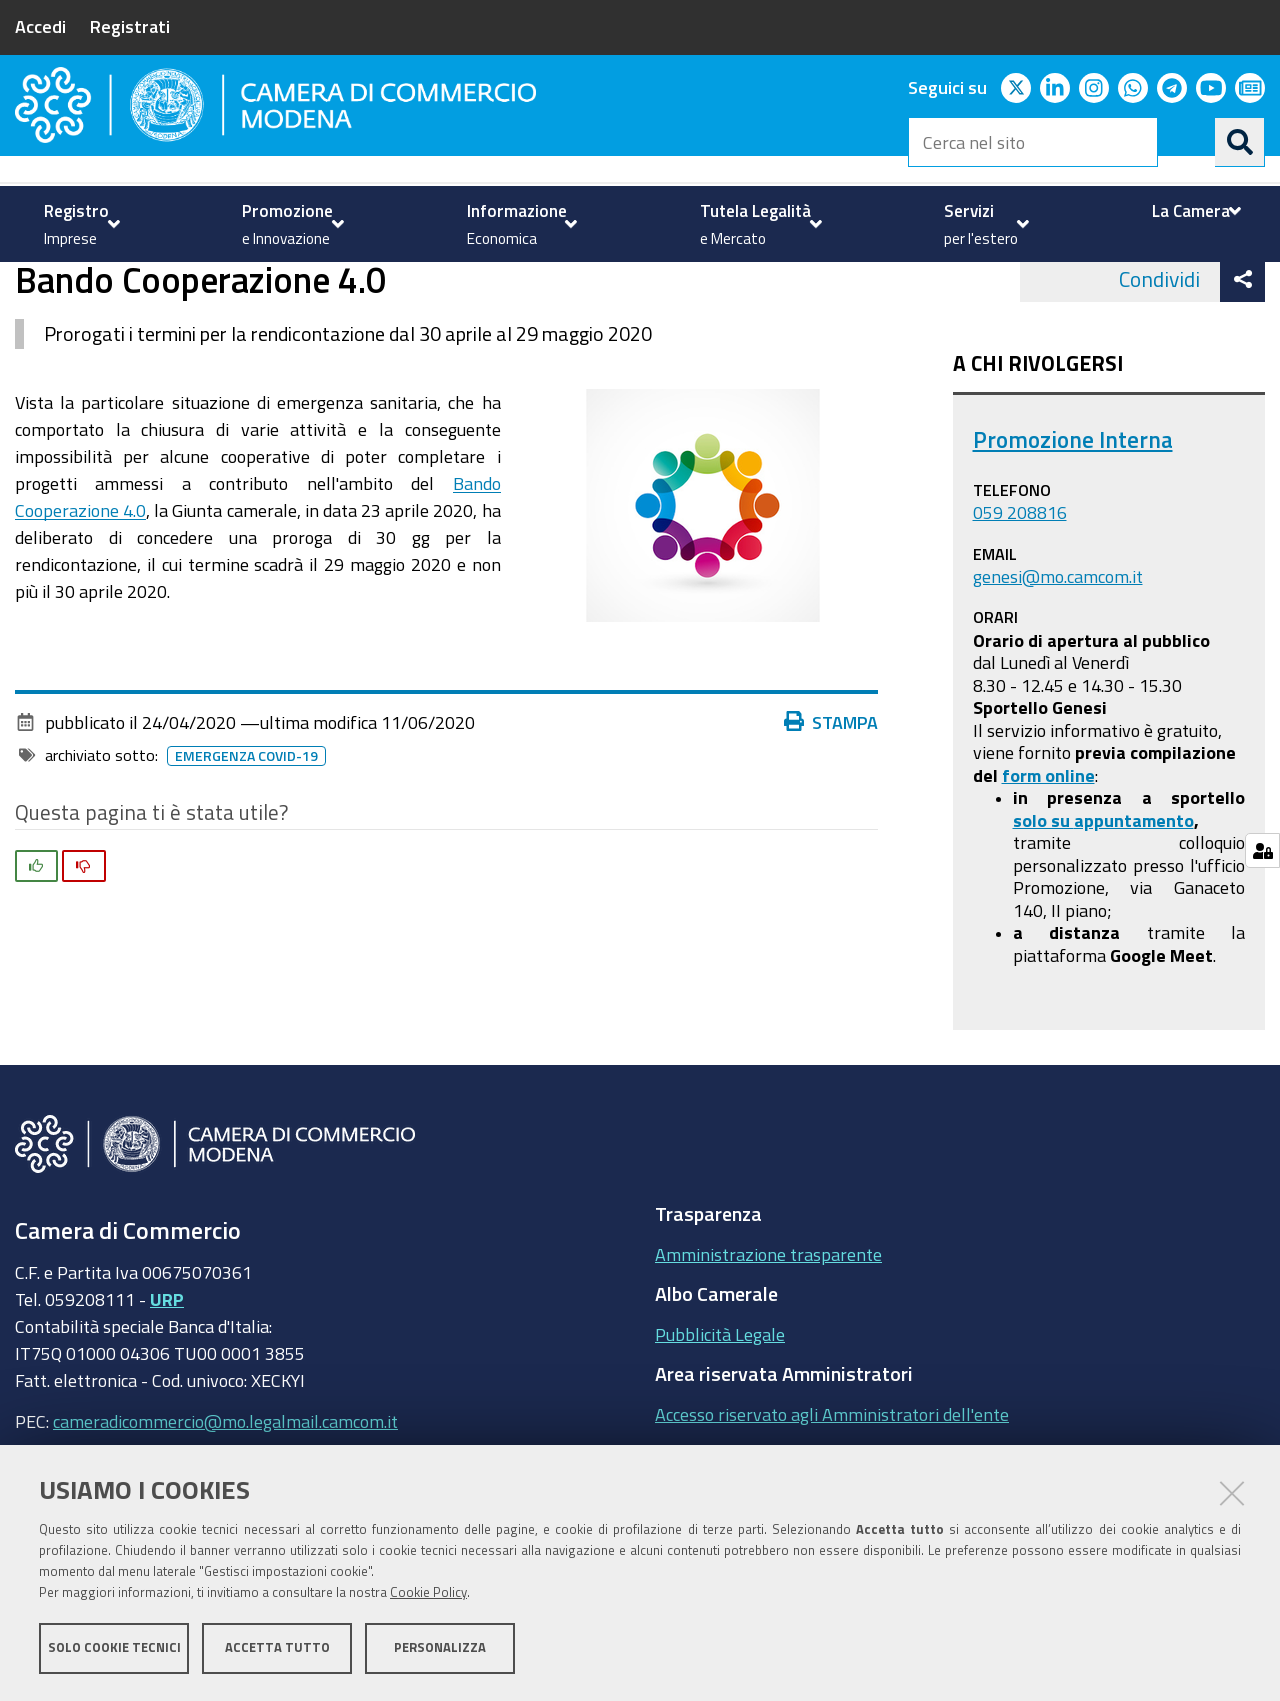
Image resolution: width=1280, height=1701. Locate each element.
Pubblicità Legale (720, 1413)
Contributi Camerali (245, 283)
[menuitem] (79, 224)
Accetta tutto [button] (277, 1648)
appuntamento (1134, 899)
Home (28, 283)
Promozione (101, 283)
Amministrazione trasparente (768, 1333)
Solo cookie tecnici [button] (114, 1648)
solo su (1043, 899)
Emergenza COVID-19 (250, 835)
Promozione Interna (1073, 519)
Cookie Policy (428, 1593)
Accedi (40, 26)
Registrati (130, 26)
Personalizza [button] (440, 1648)
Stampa (836, 801)
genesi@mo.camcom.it (1058, 655)
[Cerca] (1240, 142)
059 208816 (1020, 592)
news (357, 283)
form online (1048, 854)
